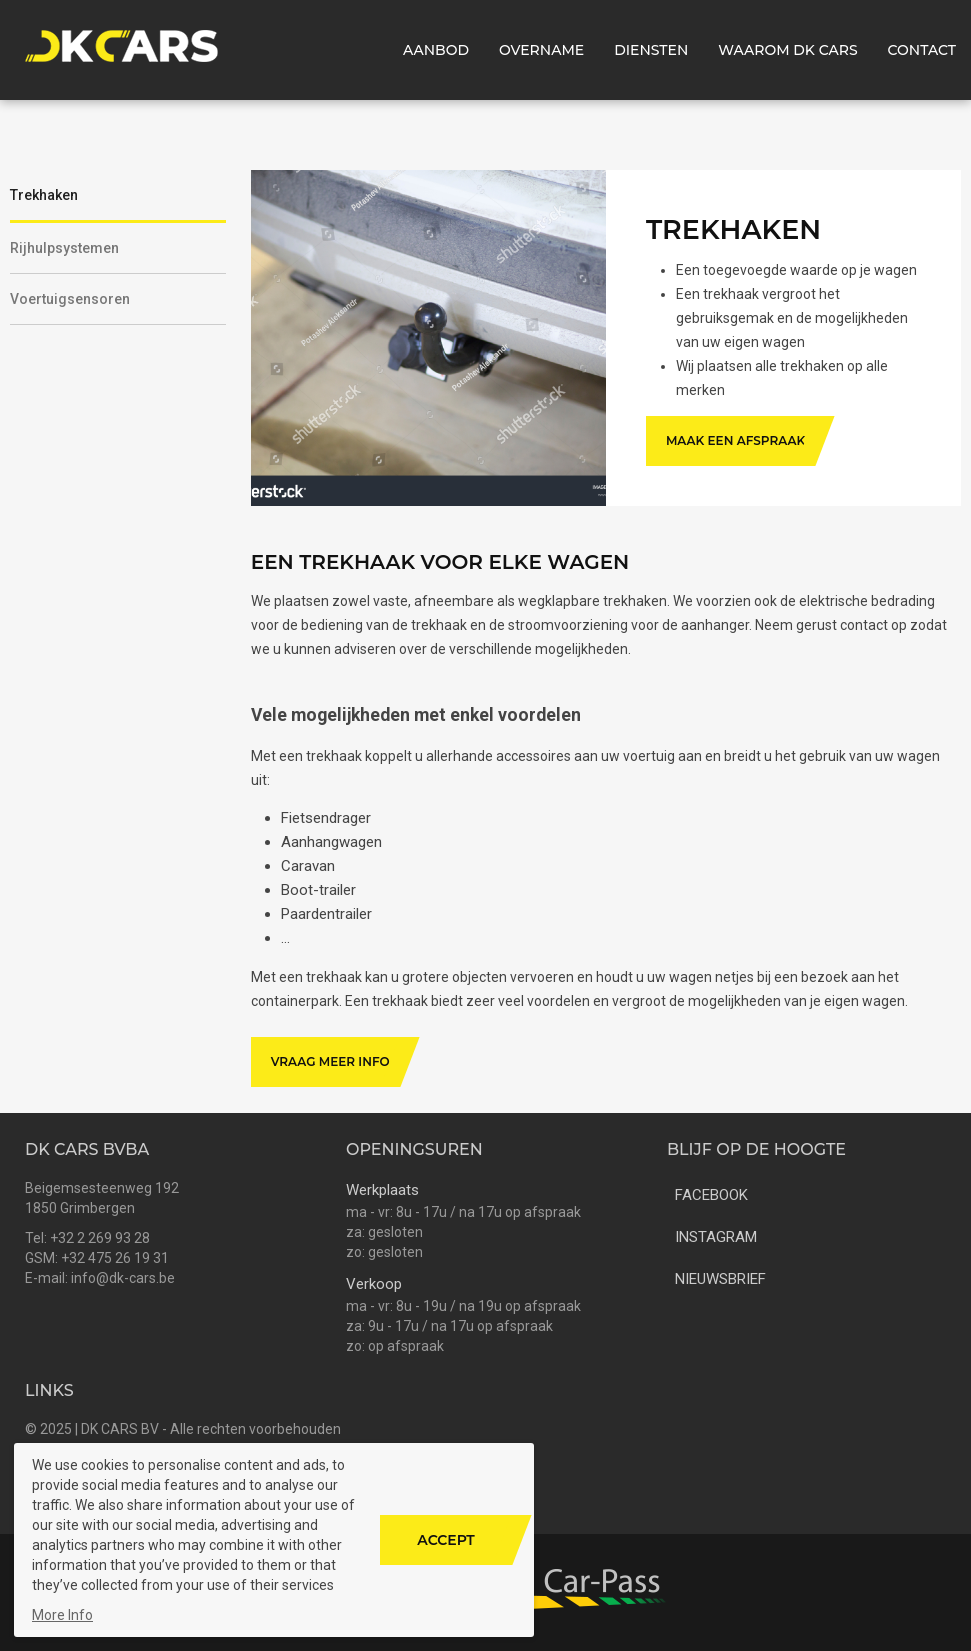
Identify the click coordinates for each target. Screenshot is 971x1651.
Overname (541, 50)
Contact (922, 50)
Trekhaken (44, 195)
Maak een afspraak (735, 440)
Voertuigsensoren (70, 299)
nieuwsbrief (716, 1277)
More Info (62, 1615)
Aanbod (436, 50)
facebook (707, 1193)
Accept (445, 1540)
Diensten (651, 50)
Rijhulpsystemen (64, 248)
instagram (712, 1235)
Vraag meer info (330, 1061)
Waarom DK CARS (787, 50)
